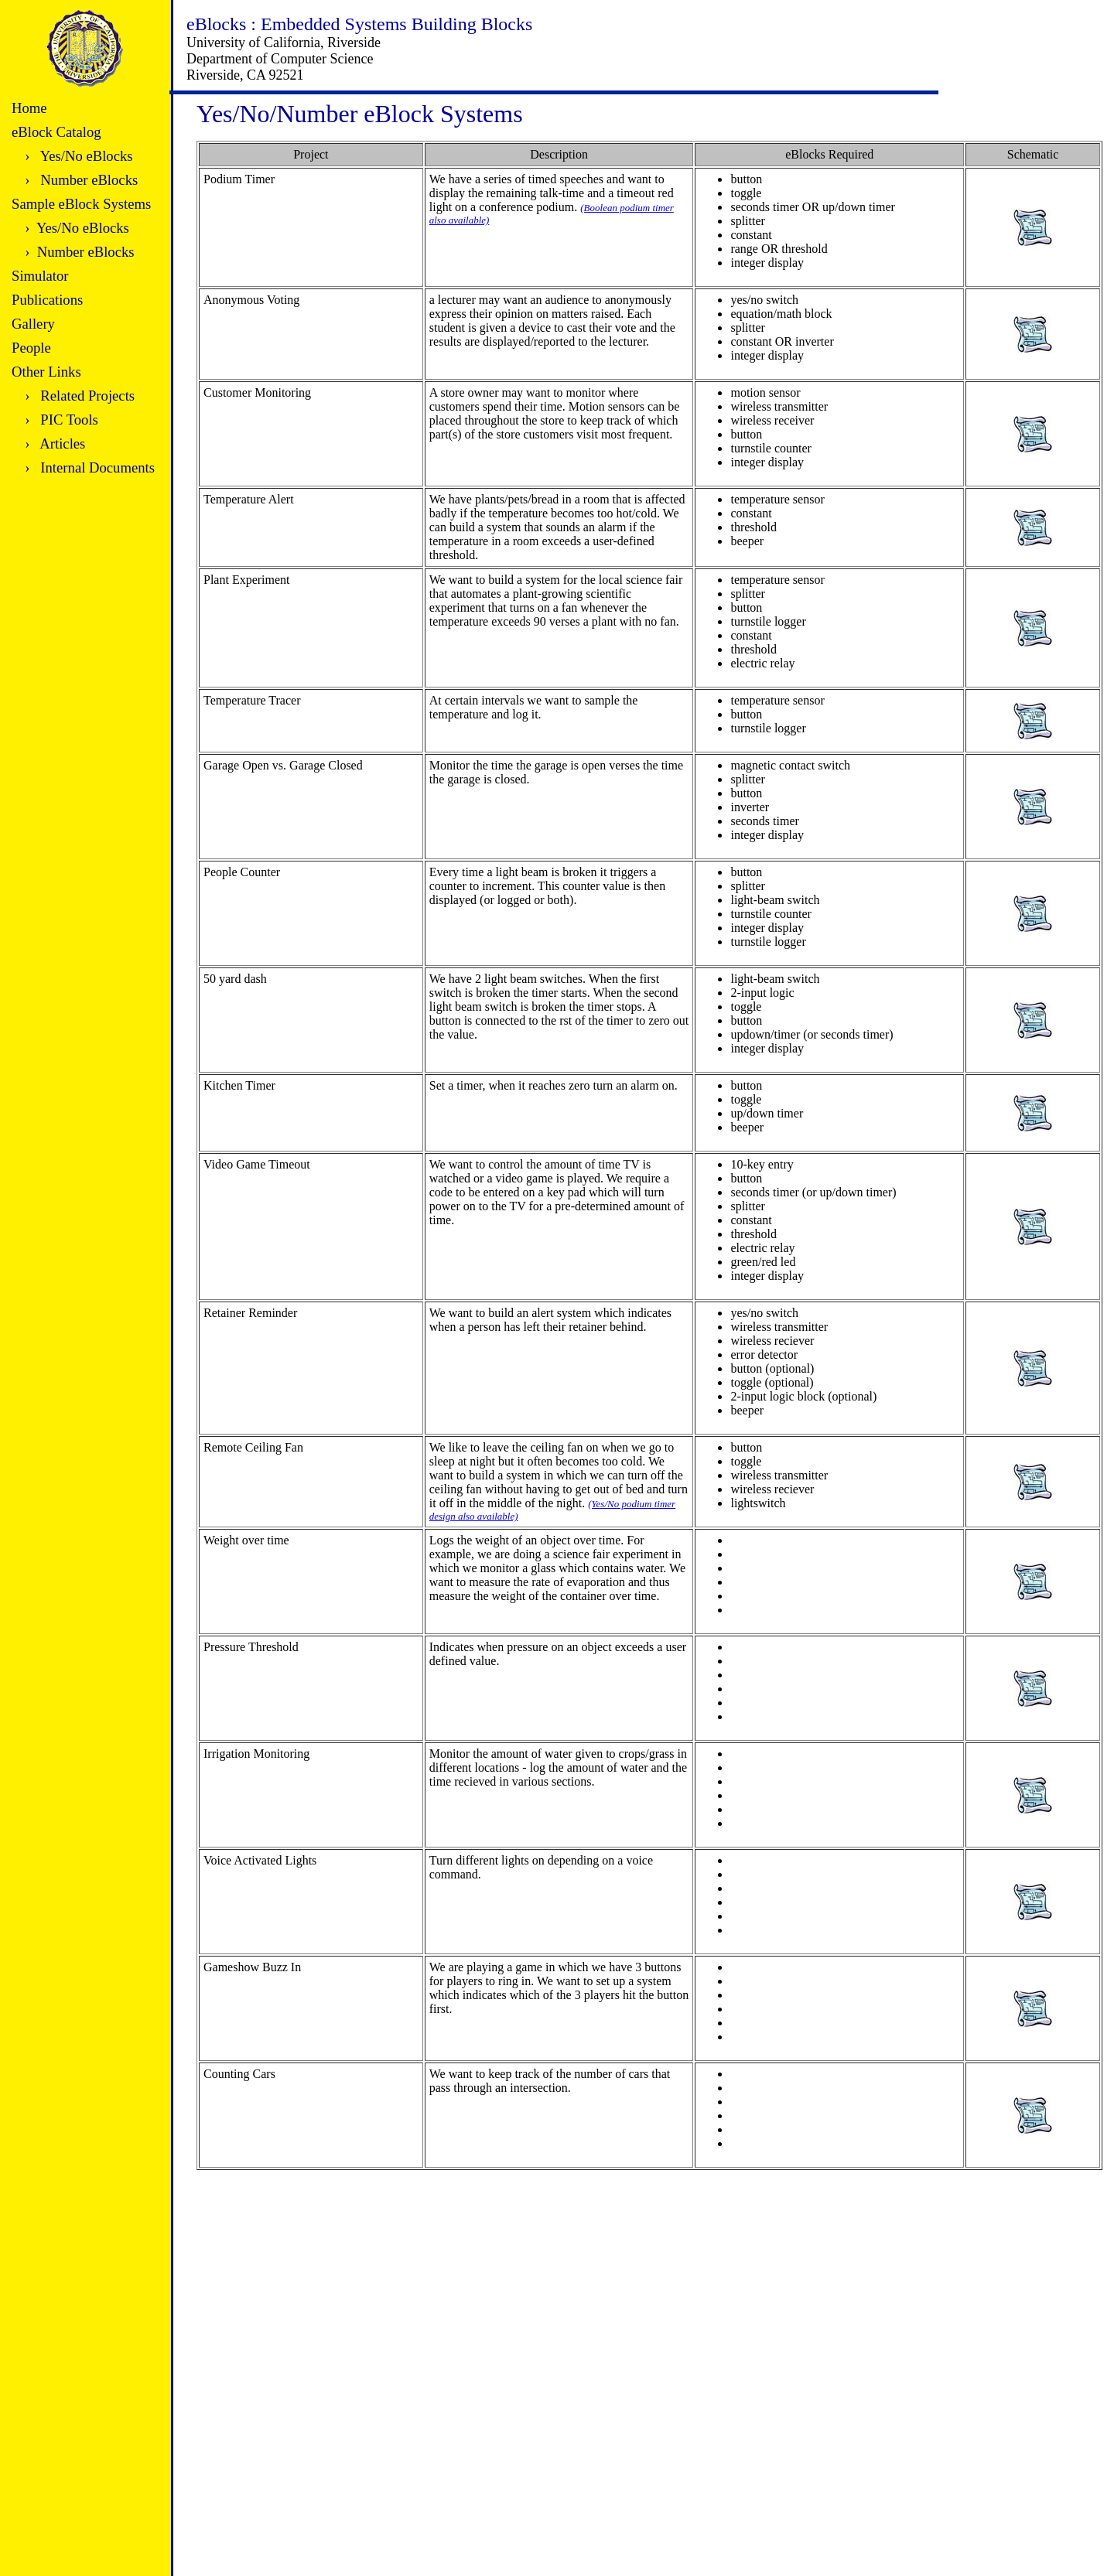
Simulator (40, 276)
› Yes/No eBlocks (78, 156)
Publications (47, 300)
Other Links (46, 371)
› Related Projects (80, 395)
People (31, 347)
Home (29, 108)
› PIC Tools (61, 419)
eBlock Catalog (56, 132)
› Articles (55, 443)
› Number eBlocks (81, 180)
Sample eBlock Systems (81, 204)
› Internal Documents (90, 467)
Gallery (33, 324)
